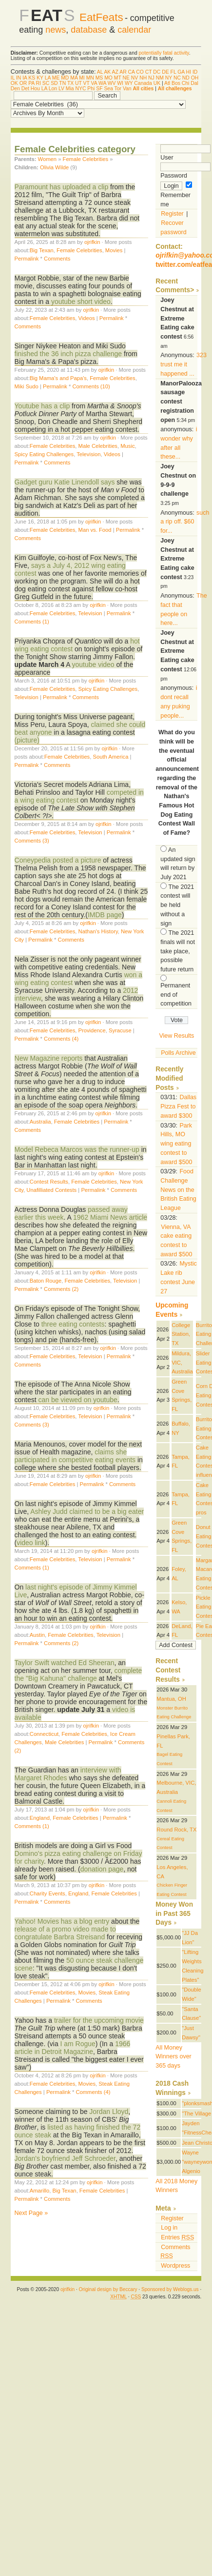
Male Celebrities (97, 446)
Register (172, 213)
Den (15, 88)
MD (65, 77)
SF (99, 88)
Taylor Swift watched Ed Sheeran (65, 1663)
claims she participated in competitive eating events (76, 1456)
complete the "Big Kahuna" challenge (78, 1674)
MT (117, 77)
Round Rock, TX (176, 1829)
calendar (134, 30)
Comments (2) (61, 1289)
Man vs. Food (95, 530)
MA (73, 77)
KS (31, 77)
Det (25, 88)
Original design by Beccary (108, 2289)
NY (168, 77)
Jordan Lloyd (108, 2111)
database (89, 30)
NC (177, 77)
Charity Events (47, 1893)
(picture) (27, 740)
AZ (115, 72)
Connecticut (44, 1734)
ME (56, 77)
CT (148, 72)
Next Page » (31, 2213)
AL (100, 72)
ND (186, 77)
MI (82, 77)
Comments (57, 259)
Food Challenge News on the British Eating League (178, 1189)
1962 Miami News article (110, 1217)
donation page (102, 1869)
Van (127, 88)
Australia (40, 1122)
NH (143, 77)
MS (99, 77)
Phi (91, 88)
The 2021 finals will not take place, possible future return (177, 951)
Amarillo (40, 2191)
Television (88, 454)
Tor (118, 88)
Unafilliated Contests (51, 1190)
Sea (108, 88)
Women (47, 159)
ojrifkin (92, 242)
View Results (176, 1035)
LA (48, 77)
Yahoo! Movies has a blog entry (62, 1921)
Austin (37, 1635)
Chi (186, 83)
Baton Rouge (46, 1281)
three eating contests (73, 1324)
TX (70, 83)
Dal (194, 83)
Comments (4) (61, 1039)
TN (62, 83)
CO (140, 72)
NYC (80, 88)
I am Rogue (78, 2044)
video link (31, 1543)
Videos (86, 318)
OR (23, 83)
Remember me (176, 194)
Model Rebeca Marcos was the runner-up (78, 1149)
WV (112, 83)
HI (188, 72)
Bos (176, 83)
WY (129, 83)
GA (180, 72)
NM (160, 77)
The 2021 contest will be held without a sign (177, 905)
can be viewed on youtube (78, 1400)
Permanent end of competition (176, 994)
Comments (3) (32, 841)
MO (108, 77)
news (55, 30)
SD (54, 83)
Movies (114, 250)
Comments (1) (32, 621)
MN (90, 77)
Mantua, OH (171, 1699)
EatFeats (101, 17)
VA (94, 83)
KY (40, 77)
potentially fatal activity (164, 53)
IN (18, 77)
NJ (151, 77)
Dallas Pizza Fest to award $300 (178, 1106)
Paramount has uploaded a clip (62, 187)
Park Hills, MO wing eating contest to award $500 (176, 1144)
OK (14, 83)
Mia (70, 88)
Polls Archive (178, 1052)
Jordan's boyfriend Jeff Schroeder (65, 2158)
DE (165, 72)
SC (45, 83)
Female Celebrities (86, 159)
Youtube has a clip (42, 406)
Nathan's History (98, 931)
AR (122, 72)
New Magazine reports (49, 1058)
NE (126, 77)
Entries (177, 2237)
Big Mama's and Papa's (58, 378)
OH (195, 77)
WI (120, 83)
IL (13, 77)
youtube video (93, 664)
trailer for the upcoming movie (99, 2020)
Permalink (27, 259)
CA (131, 72)
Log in (169, 2227)
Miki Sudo (27, 386)
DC (156, 72)
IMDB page (105, 915)
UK (157, 83)
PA (31, 83)
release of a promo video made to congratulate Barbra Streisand (65, 1933)
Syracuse (120, 1030)
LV (61, 88)
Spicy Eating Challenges (44, 454)
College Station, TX (181, 1334)
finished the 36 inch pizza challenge (68, 354)
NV (134, 77)
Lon (53, 88)
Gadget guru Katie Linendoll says (65, 482)
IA (24, 77)
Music (127, 446)
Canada (143, 83)
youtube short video (81, 301)
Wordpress (175, 2265)
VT (86, 83)
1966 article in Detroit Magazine (73, 2047)
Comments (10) (91, 386)
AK (107, 72)
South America (110, 757)
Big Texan (42, 250)
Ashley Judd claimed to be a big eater (86, 1511)
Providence (92, 1030)
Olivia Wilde (54, 167)
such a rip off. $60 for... (184, 521)
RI (38, 83)
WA (102, 83)
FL (173, 72)
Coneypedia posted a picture (58, 860)
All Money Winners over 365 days (173, 2056)
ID (195, 72)
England (40, 1818)
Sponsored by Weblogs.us (170, 2289)
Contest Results (49, 1182)
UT (78, 83)
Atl (167, 83)
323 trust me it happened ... (183, 364)
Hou (35, 88)
